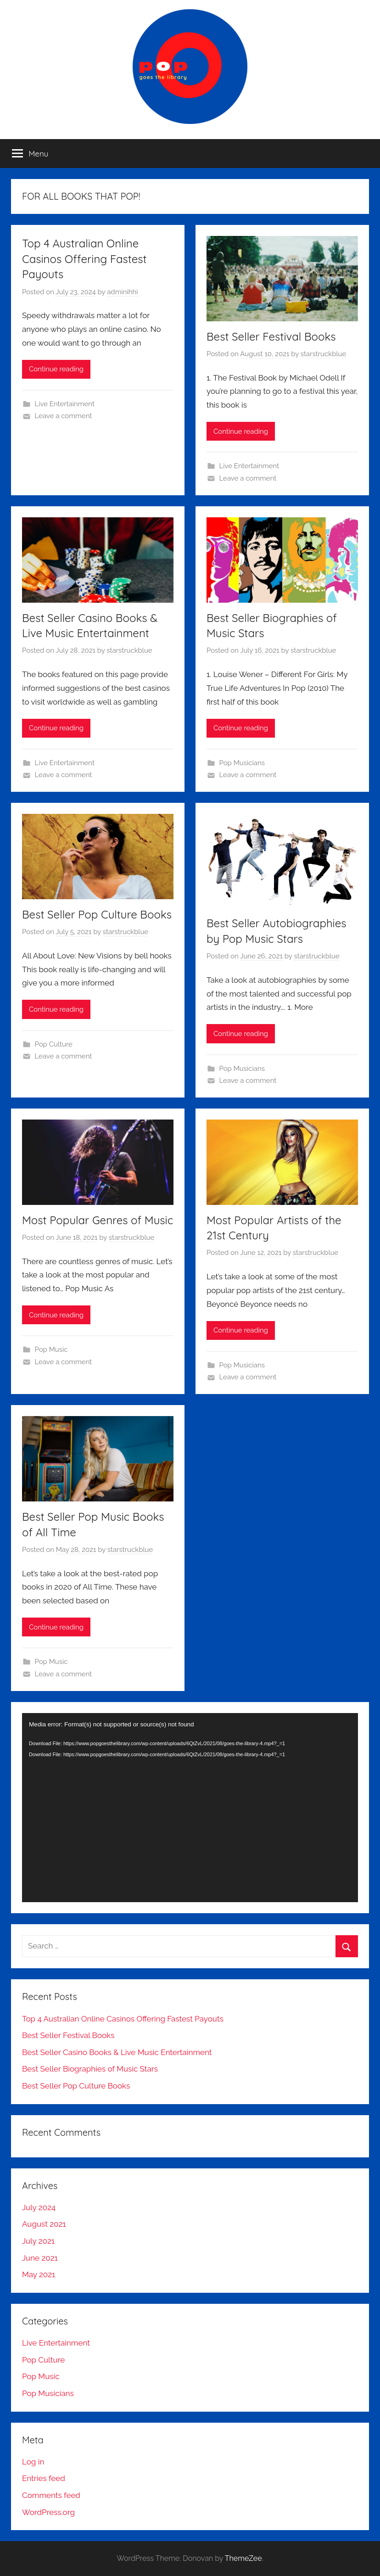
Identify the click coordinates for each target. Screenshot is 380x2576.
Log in (33, 2461)
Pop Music (51, 1349)
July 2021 (38, 2241)
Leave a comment (63, 416)
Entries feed (43, 2478)
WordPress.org (48, 2512)
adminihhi (122, 292)
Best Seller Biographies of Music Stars (90, 2068)
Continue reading (56, 369)
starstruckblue (323, 354)
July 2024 (39, 2207)
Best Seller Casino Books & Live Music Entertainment (117, 2052)
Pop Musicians (242, 763)
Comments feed (51, 2495)
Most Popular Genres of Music (97, 1220)
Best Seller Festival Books (271, 336)
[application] (190, 1807)
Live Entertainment (65, 404)
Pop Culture (54, 1044)
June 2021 (40, 2257)
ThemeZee (243, 2558)
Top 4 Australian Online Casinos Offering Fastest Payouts (84, 258)
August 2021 (44, 2224)
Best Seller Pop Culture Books (97, 914)
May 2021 (38, 2274)
